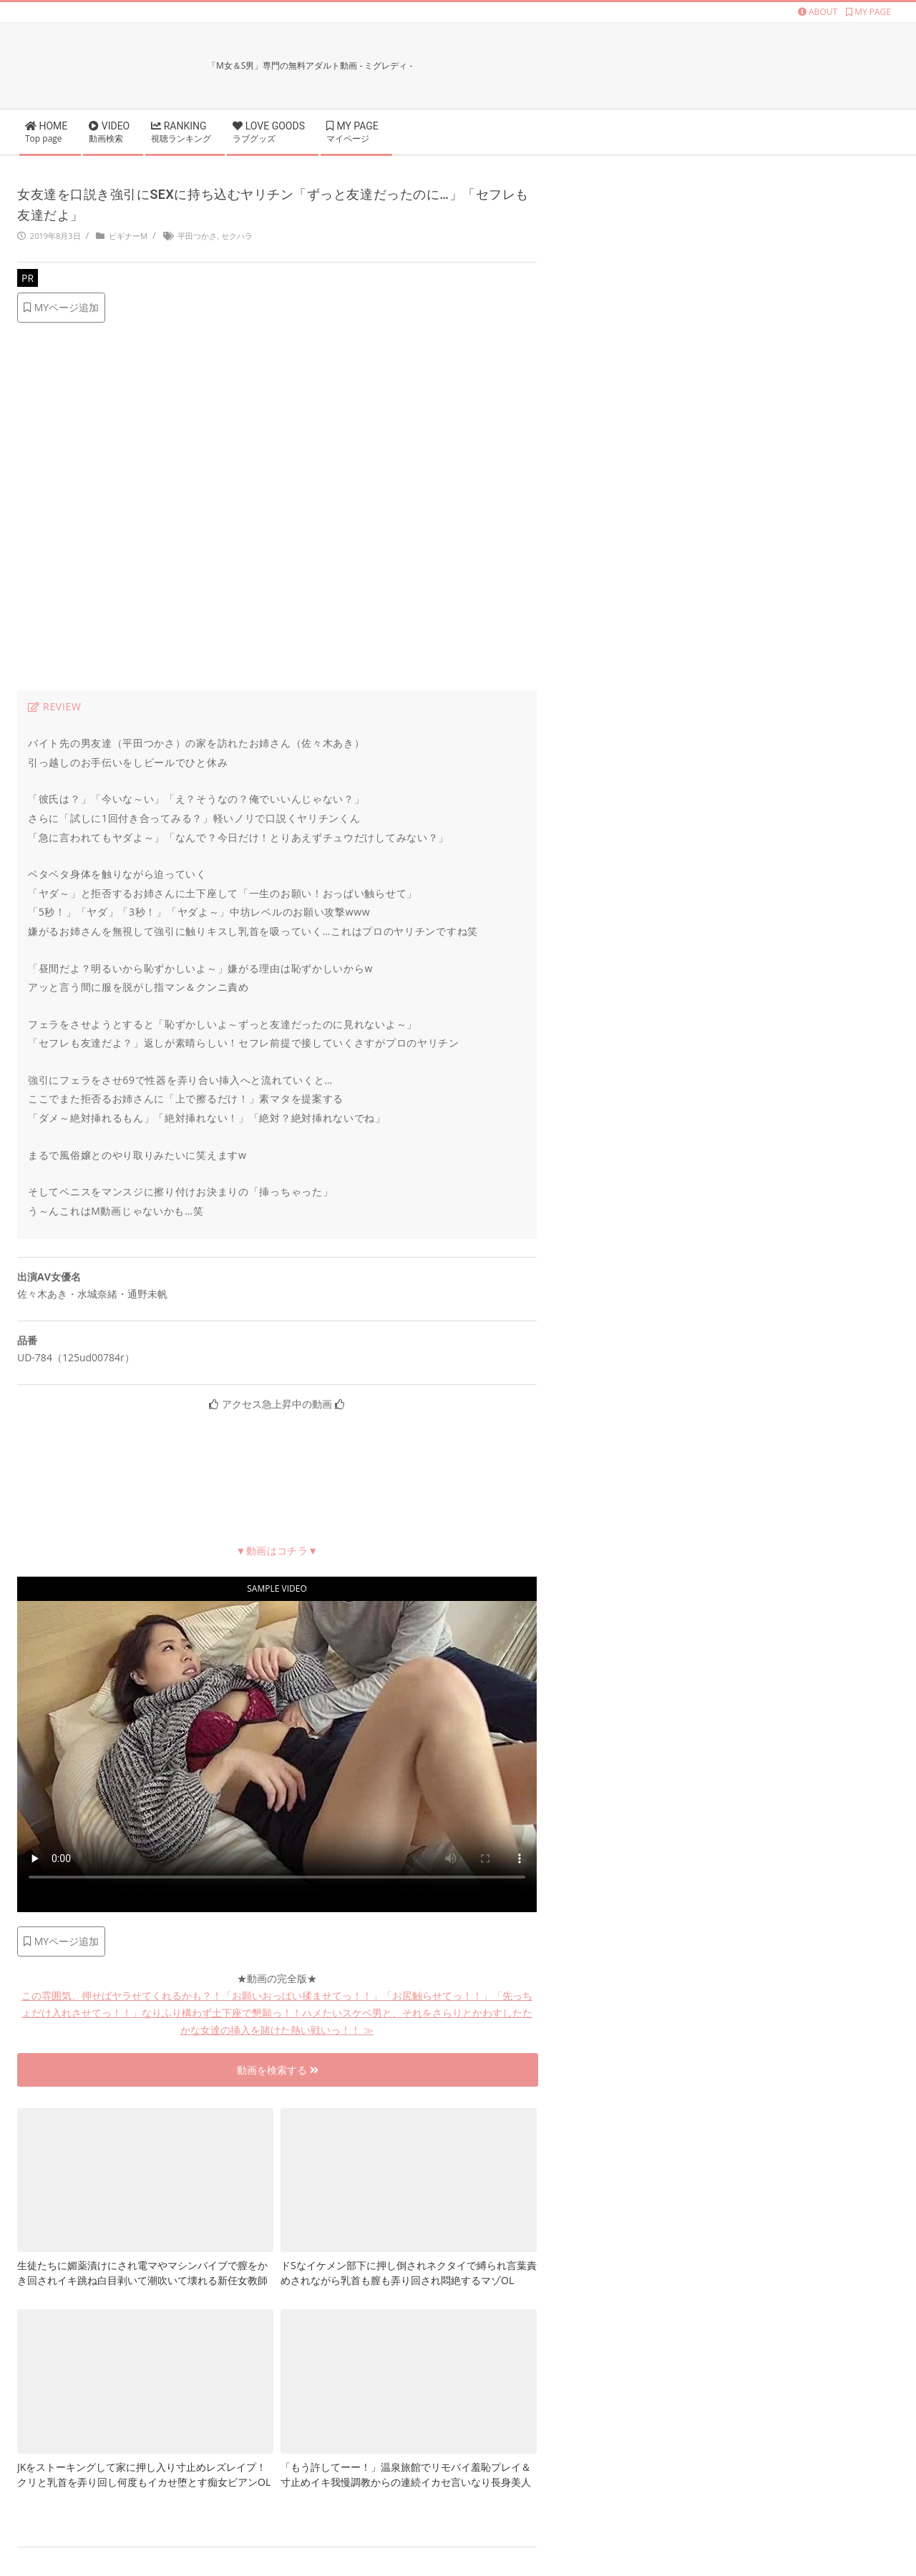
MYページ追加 (61, 307)
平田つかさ (197, 235)
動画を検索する (277, 2070)
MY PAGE (868, 12)
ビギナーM (128, 235)
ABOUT (817, 12)
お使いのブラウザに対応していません (277, 1747)
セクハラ (237, 235)
